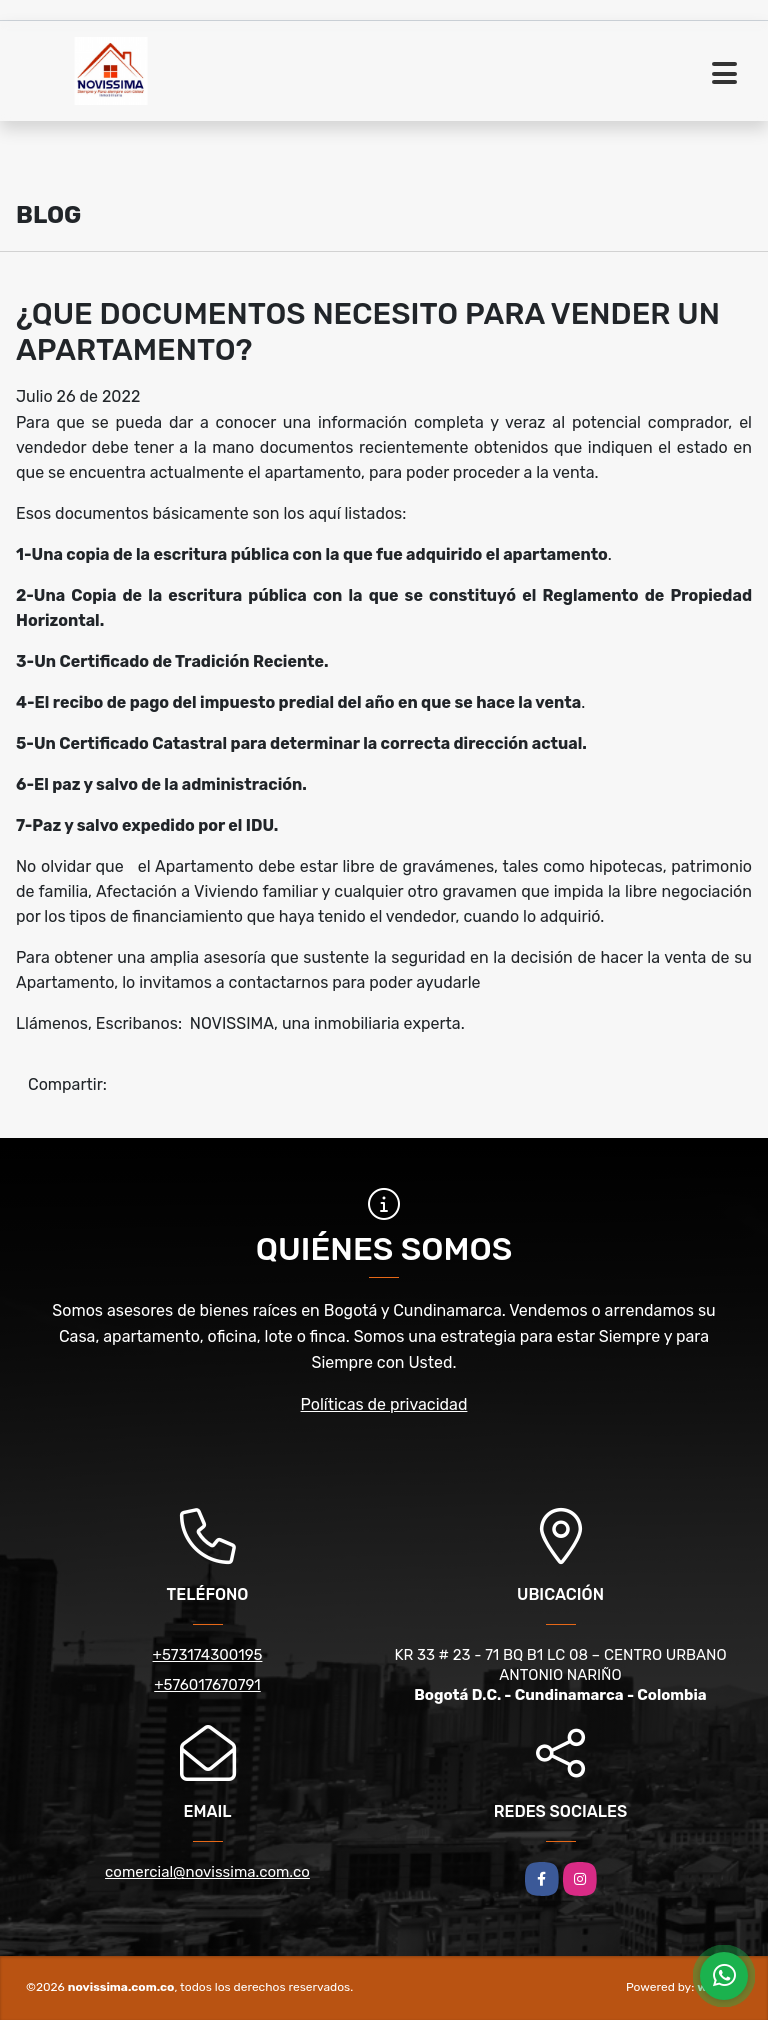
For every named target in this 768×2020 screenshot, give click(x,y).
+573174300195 (208, 1655)
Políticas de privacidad (384, 1404)
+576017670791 (207, 1685)
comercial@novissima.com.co (207, 1872)
